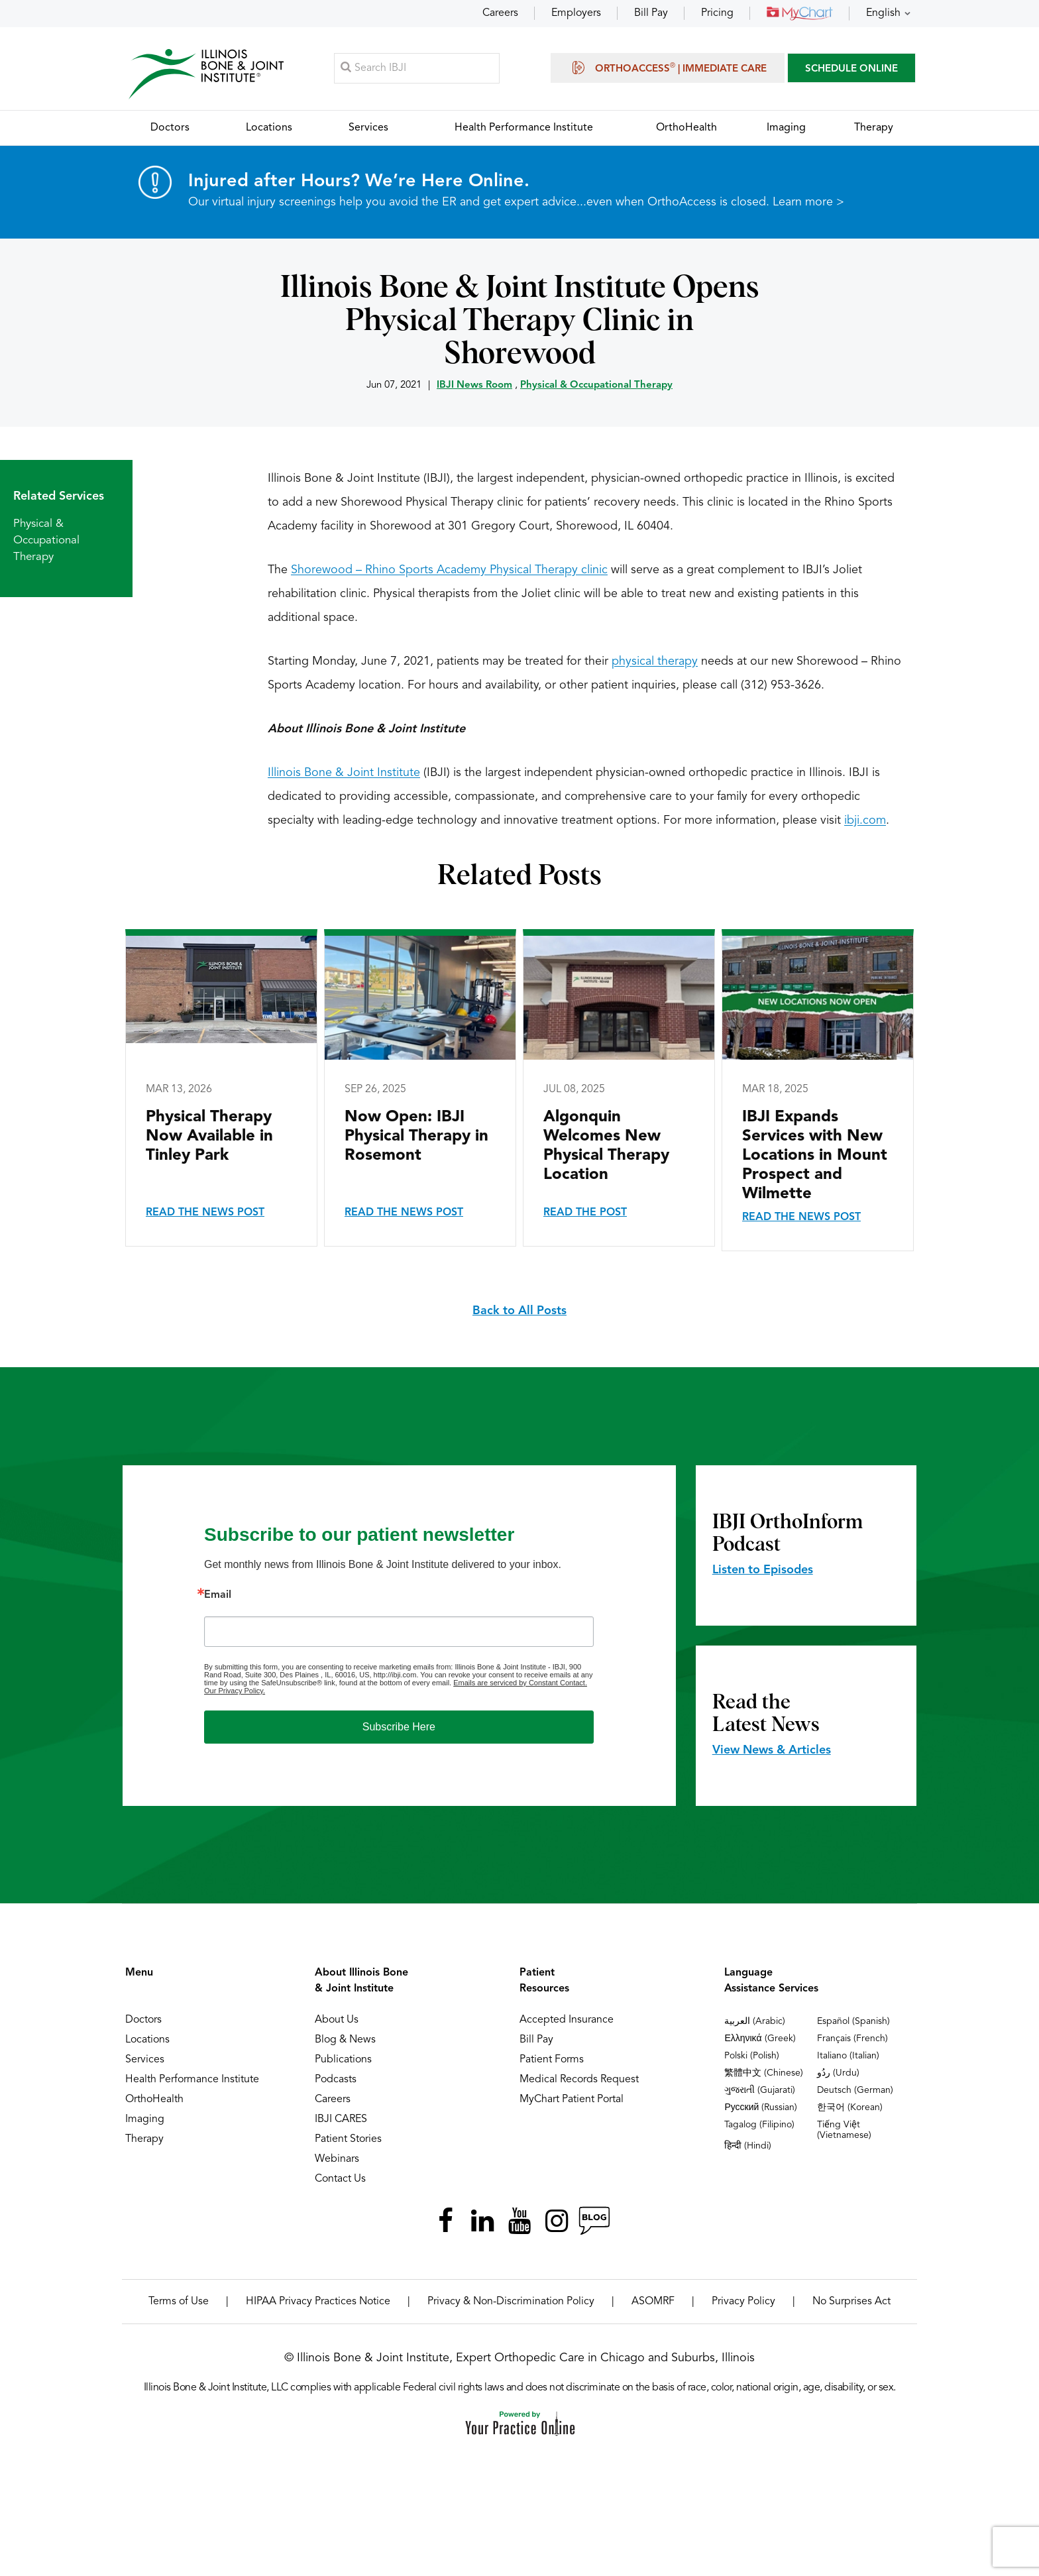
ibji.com (865, 821)
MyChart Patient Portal (572, 2100)
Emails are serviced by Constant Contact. (520, 1683)
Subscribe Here (398, 1727)
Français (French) (852, 2039)
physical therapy (655, 662)
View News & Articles (771, 1751)
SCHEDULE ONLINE (851, 69)
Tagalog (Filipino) (759, 2125)
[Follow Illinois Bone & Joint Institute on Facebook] (445, 2221)
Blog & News (345, 2040)
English (883, 13)
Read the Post (585, 1213)
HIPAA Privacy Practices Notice (318, 2302)
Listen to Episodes (762, 1571)
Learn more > (808, 203)
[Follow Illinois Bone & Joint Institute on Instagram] (556, 2221)
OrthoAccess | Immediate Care (668, 67)
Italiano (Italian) (848, 2056)
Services (144, 2060)
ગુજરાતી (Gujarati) (759, 2091)
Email (217, 1596)
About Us (336, 2020)
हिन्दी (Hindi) (747, 2146)
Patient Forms (552, 2060)
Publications (343, 2060)
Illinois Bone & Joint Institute (344, 773)
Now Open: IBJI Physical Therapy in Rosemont (416, 1137)
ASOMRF (653, 2302)
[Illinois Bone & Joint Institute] (206, 73)
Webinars (337, 2160)
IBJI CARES (341, 2120)
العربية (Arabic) (754, 2022)
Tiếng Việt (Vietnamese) (844, 2131)
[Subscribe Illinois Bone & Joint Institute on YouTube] (519, 2221)
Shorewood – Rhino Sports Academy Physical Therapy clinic (449, 571)
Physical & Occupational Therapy (596, 386)
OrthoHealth (154, 2100)
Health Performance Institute (192, 2080)
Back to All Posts (519, 1311)
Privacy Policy (743, 2302)
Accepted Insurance (567, 2020)
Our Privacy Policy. (234, 1691)
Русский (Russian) (760, 2108)
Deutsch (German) (855, 2091)
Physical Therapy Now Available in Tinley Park (209, 1137)
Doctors (143, 2020)
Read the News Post (205, 1213)
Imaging (144, 2120)
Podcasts (335, 2080)
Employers (576, 13)
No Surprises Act (851, 2302)
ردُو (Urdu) (838, 2073)
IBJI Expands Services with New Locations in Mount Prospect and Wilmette (814, 1156)
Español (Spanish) (853, 2022)
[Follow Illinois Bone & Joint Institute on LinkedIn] (482, 2221)
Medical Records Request (579, 2080)
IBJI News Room (474, 386)
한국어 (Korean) (850, 2108)
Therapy (144, 2140)
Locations (147, 2040)
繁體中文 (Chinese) (763, 2073)
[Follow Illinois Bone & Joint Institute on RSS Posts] (593, 2221)
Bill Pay (651, 13)
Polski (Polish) (751, 2056)
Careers (500, 13)
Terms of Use (178, 2302)
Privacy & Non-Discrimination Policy (510, 2302)
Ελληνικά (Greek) (759, 2039)
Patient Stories (348, 2140)
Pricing (717, 13)
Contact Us (340, 2179)
